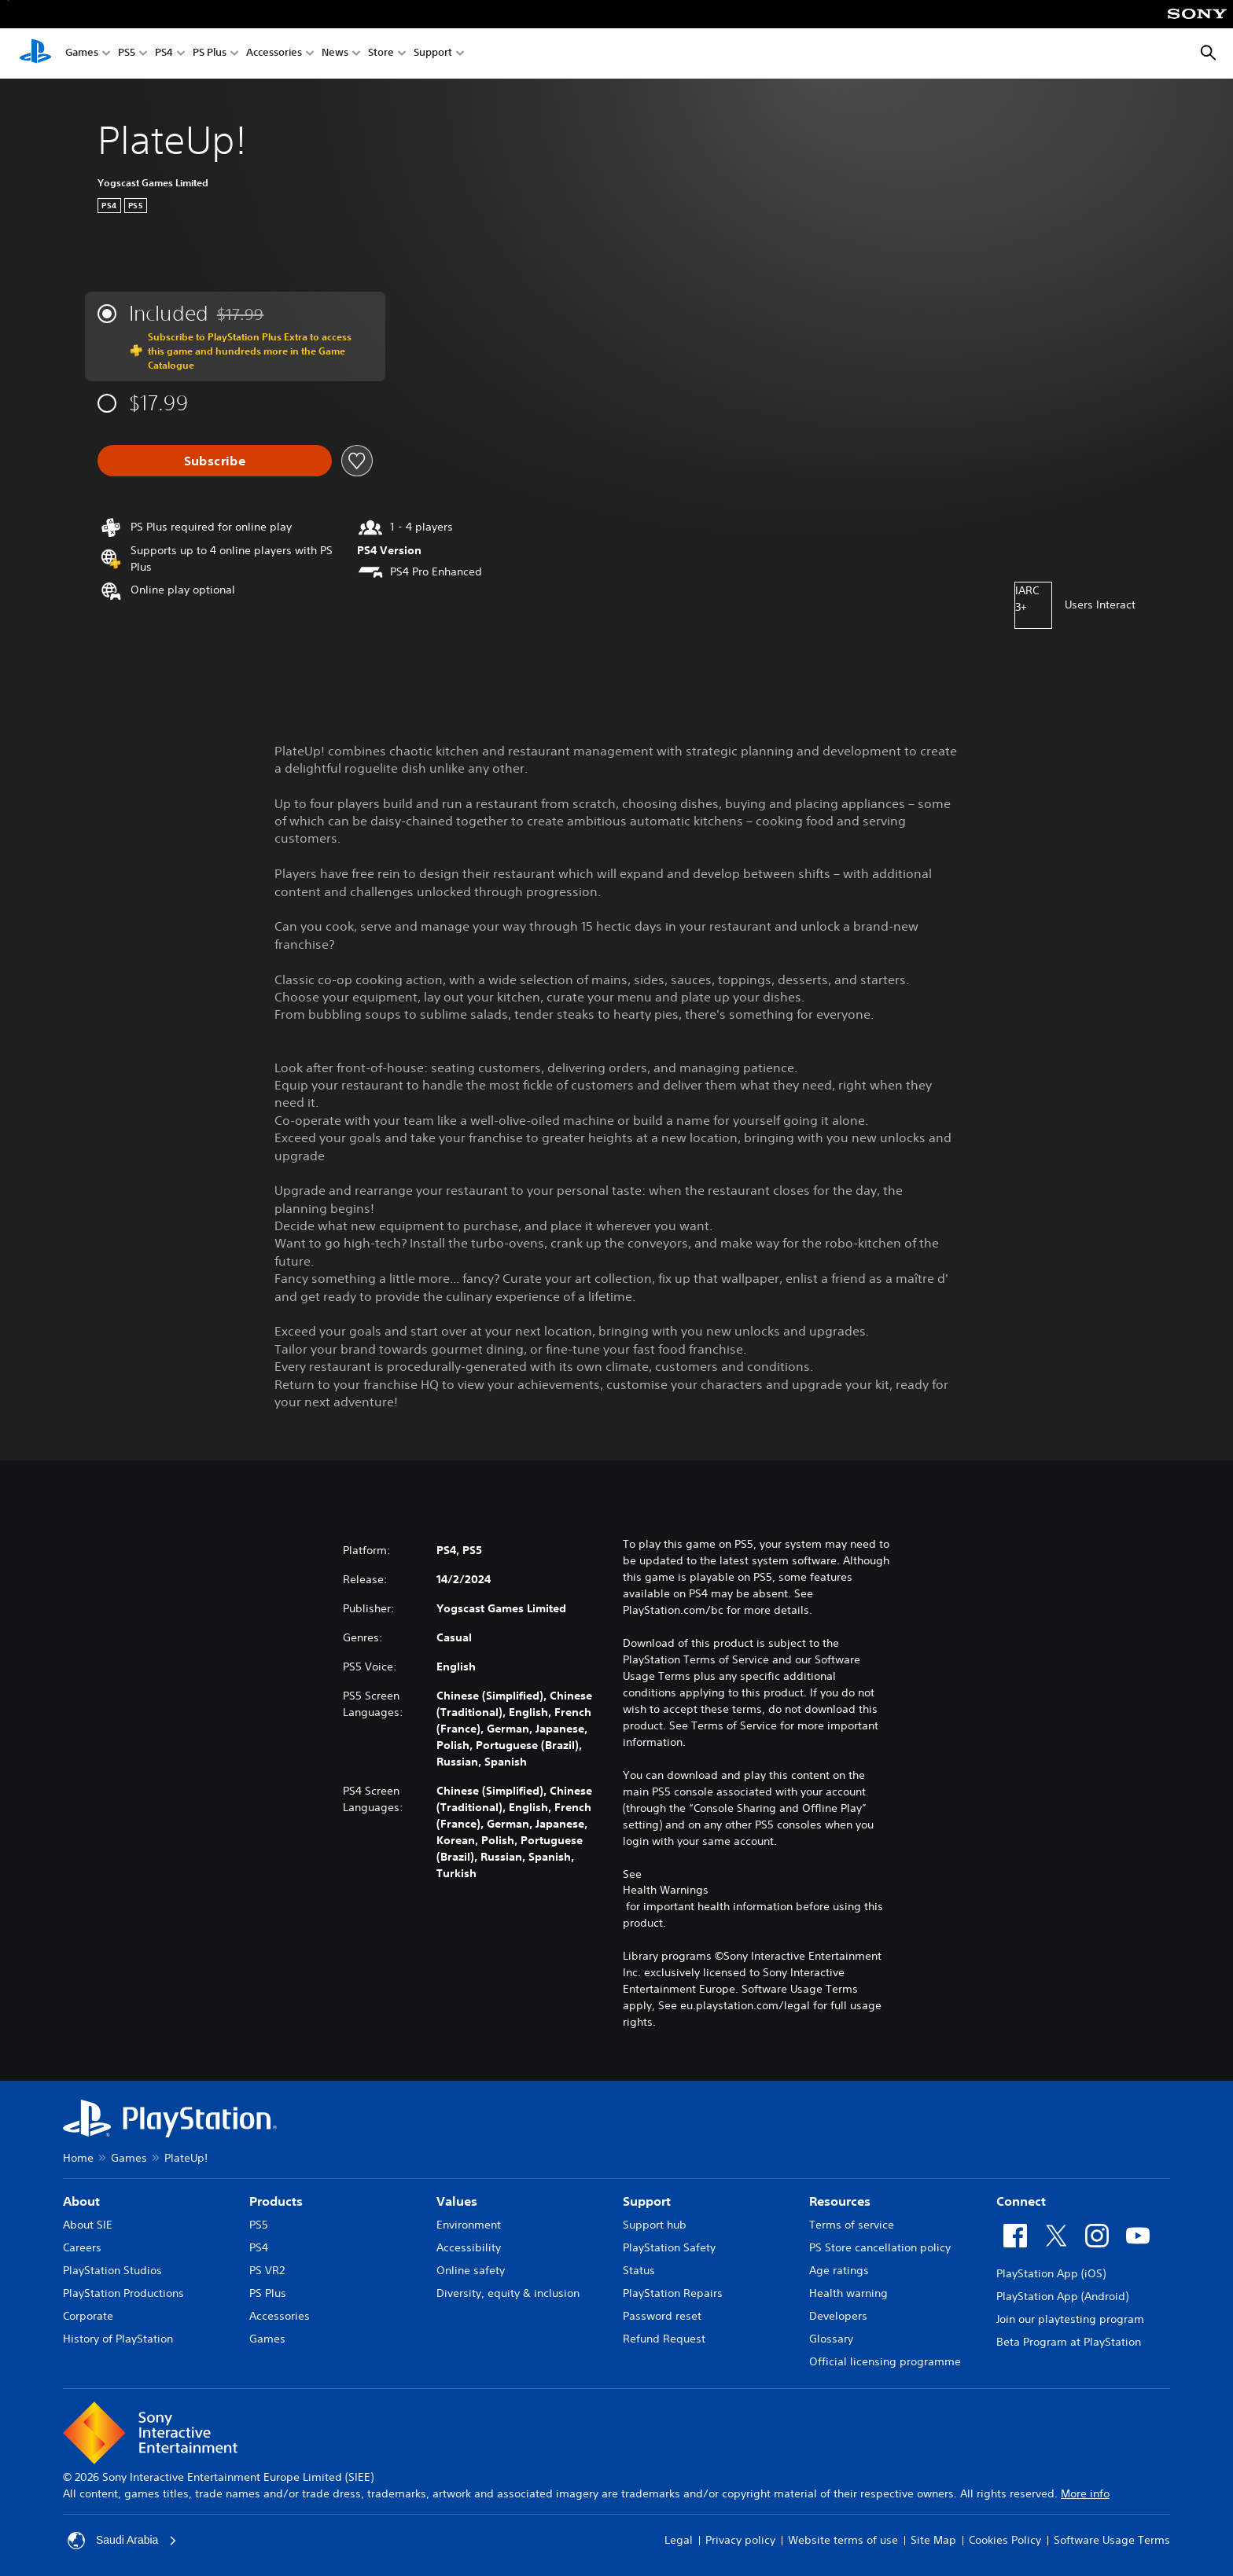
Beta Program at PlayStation (1068, 2342)
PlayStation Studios (112, 2270)
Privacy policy (740, 2540)
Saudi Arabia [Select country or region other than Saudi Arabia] (122, 2540)
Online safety (470, 2270)
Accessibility (468, 2247)
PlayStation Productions (123, 2293)
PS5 (126, 54)
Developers (838, 2316)
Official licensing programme (885, 2361)
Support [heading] (647, 2201)
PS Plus (209, 54)
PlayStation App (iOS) (1051, 2273)
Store (381, 54)
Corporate (88, 2316)
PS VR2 (267, 2270)
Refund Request (664, 2339)
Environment (468, 2225)
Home (78, 2158)
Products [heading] (276, 2201)
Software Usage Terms (1112, 2540)
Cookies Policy (1005, 2540)
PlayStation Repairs (673, 2293)
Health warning (848, 2293)
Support (433, 54)
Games (81, 54)
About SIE (87, 2225)
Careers (82, 2247)
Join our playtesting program (1070, 2319)
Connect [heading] (1021, 2201)
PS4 (164, 54)
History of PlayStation (118, 2339)
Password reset (662, 2316)
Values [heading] (456, 2201)
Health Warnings (666, 1890)
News (335, 54)
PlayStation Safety (669, 2247)
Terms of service (851, 2225)
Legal (678, 2540)
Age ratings (839, 2270)
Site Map (933, 2540)
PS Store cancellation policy (880, 2247)
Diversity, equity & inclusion (508, 2293)
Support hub (654, 2225)
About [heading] (81, 2201)
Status (639, 2270)
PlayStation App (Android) (1062, 2296)
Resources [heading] (839, 2201)
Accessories (274, 54)
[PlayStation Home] (35, 53)
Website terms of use (843, 2540)
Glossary (831, 2339)
